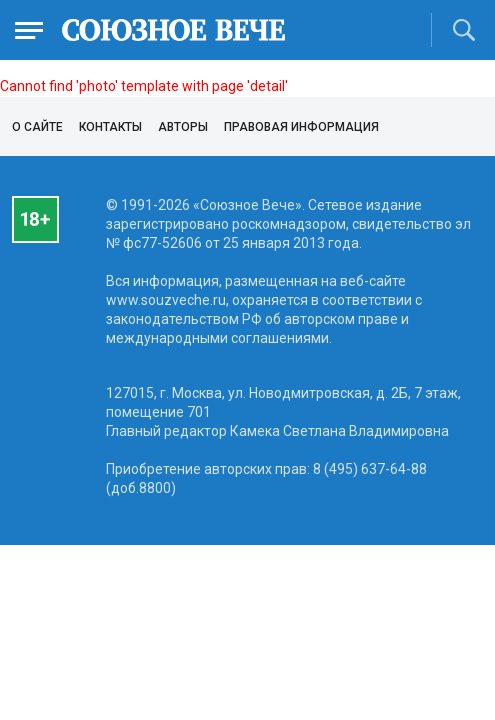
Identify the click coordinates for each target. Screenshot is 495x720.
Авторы (183, 127)
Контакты (110, 127)
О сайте (37, 127)
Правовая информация (301, 127)
